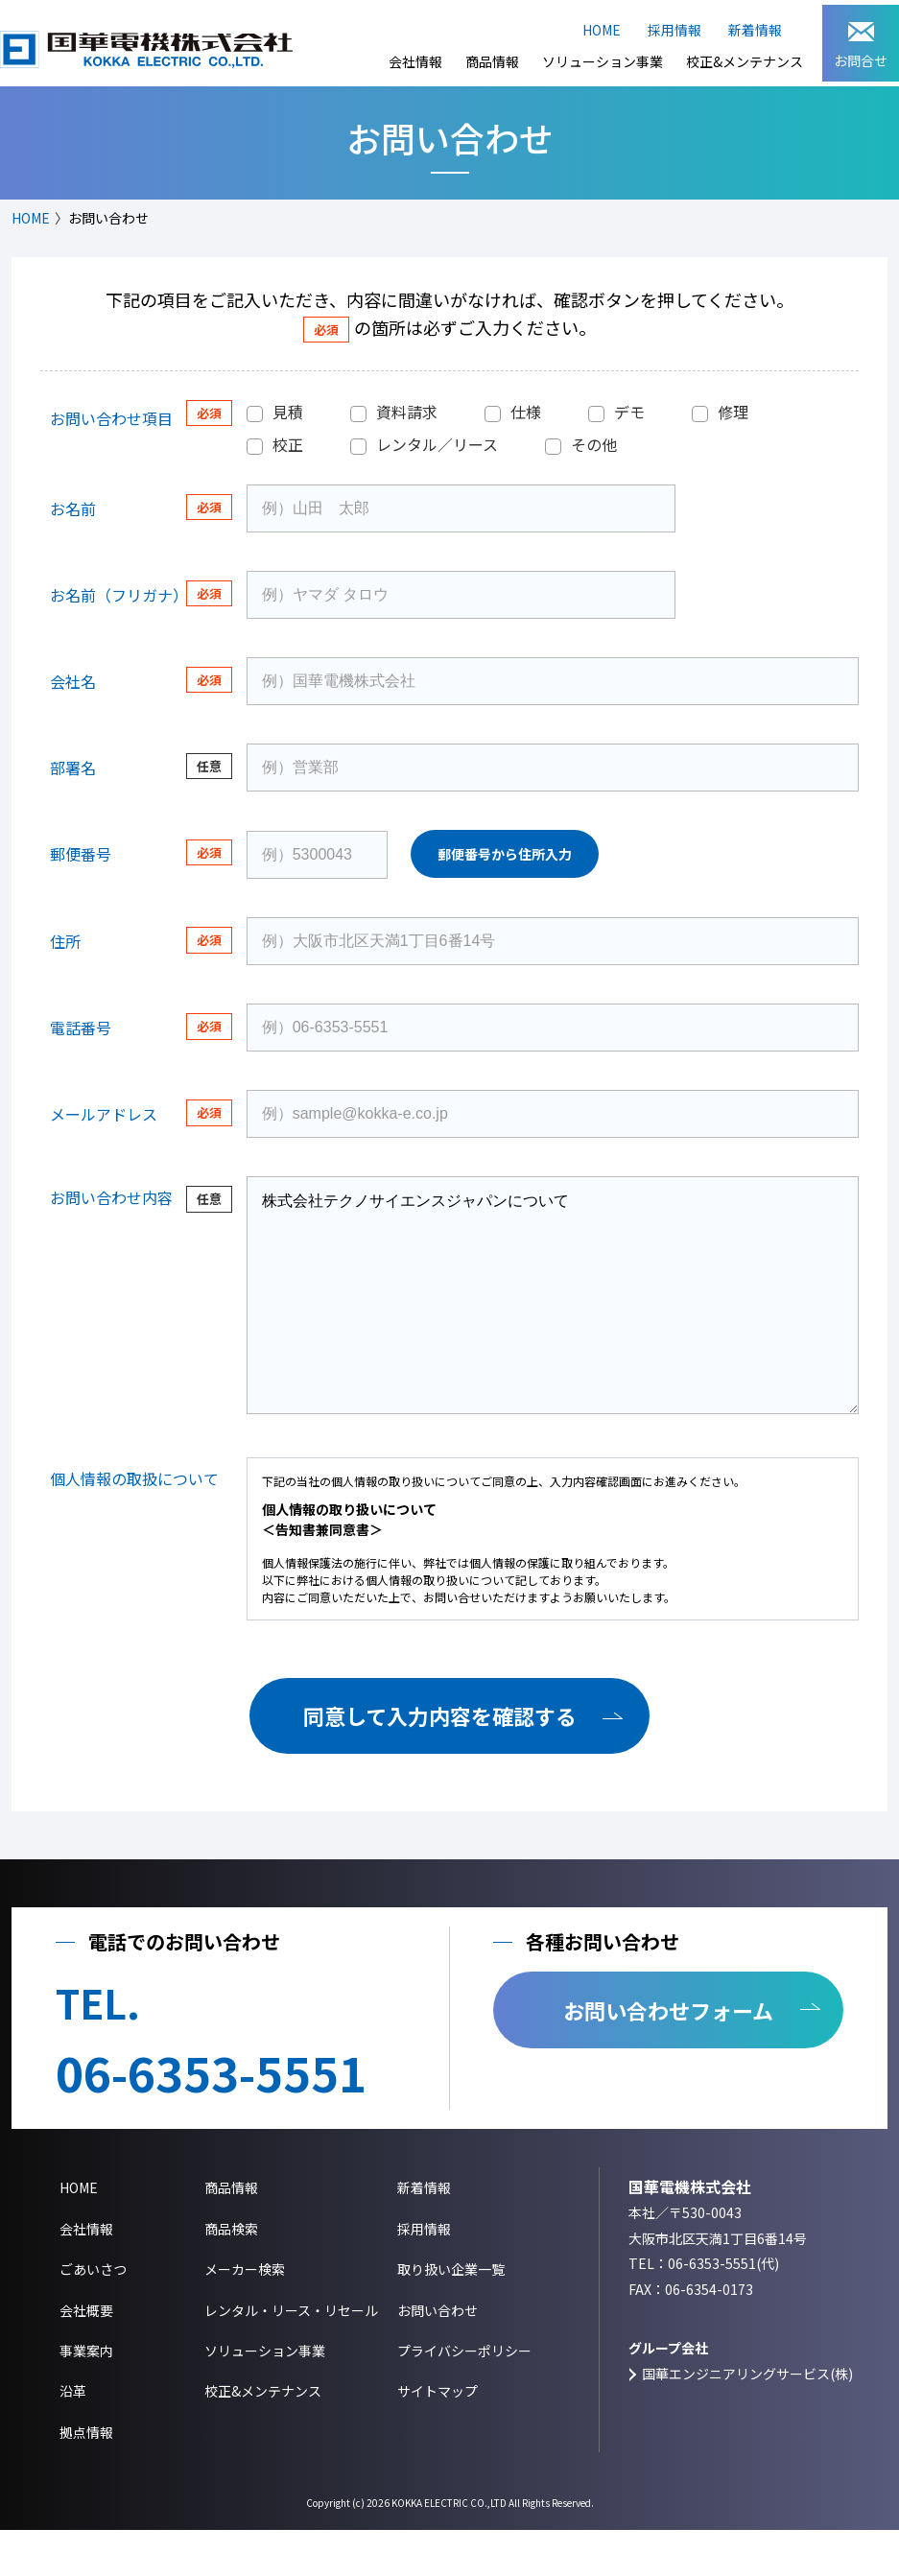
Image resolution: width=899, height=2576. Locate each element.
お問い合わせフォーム (668, 2056)
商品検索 (231, 2274)
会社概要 (86, 2356)
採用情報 (674, 29)
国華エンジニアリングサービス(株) (747, 2419)
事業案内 (86, 2396)
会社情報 (415, 61)
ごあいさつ (93, 2315)
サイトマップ (437, 2436)
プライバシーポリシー (464, 2396)
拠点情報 (86, 2478)
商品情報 (492, 61)
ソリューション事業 (602, 61)
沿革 (72, 2436)
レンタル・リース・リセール (291, 2356)
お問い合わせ (437, 2356)
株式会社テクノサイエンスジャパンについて (553, 1318)
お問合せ (860, 46)
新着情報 (755, 29)
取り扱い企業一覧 (451, 2315)
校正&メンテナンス (744, 61)
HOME (601, 29)
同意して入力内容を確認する (440, 1761)
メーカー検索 (244, 2315)
